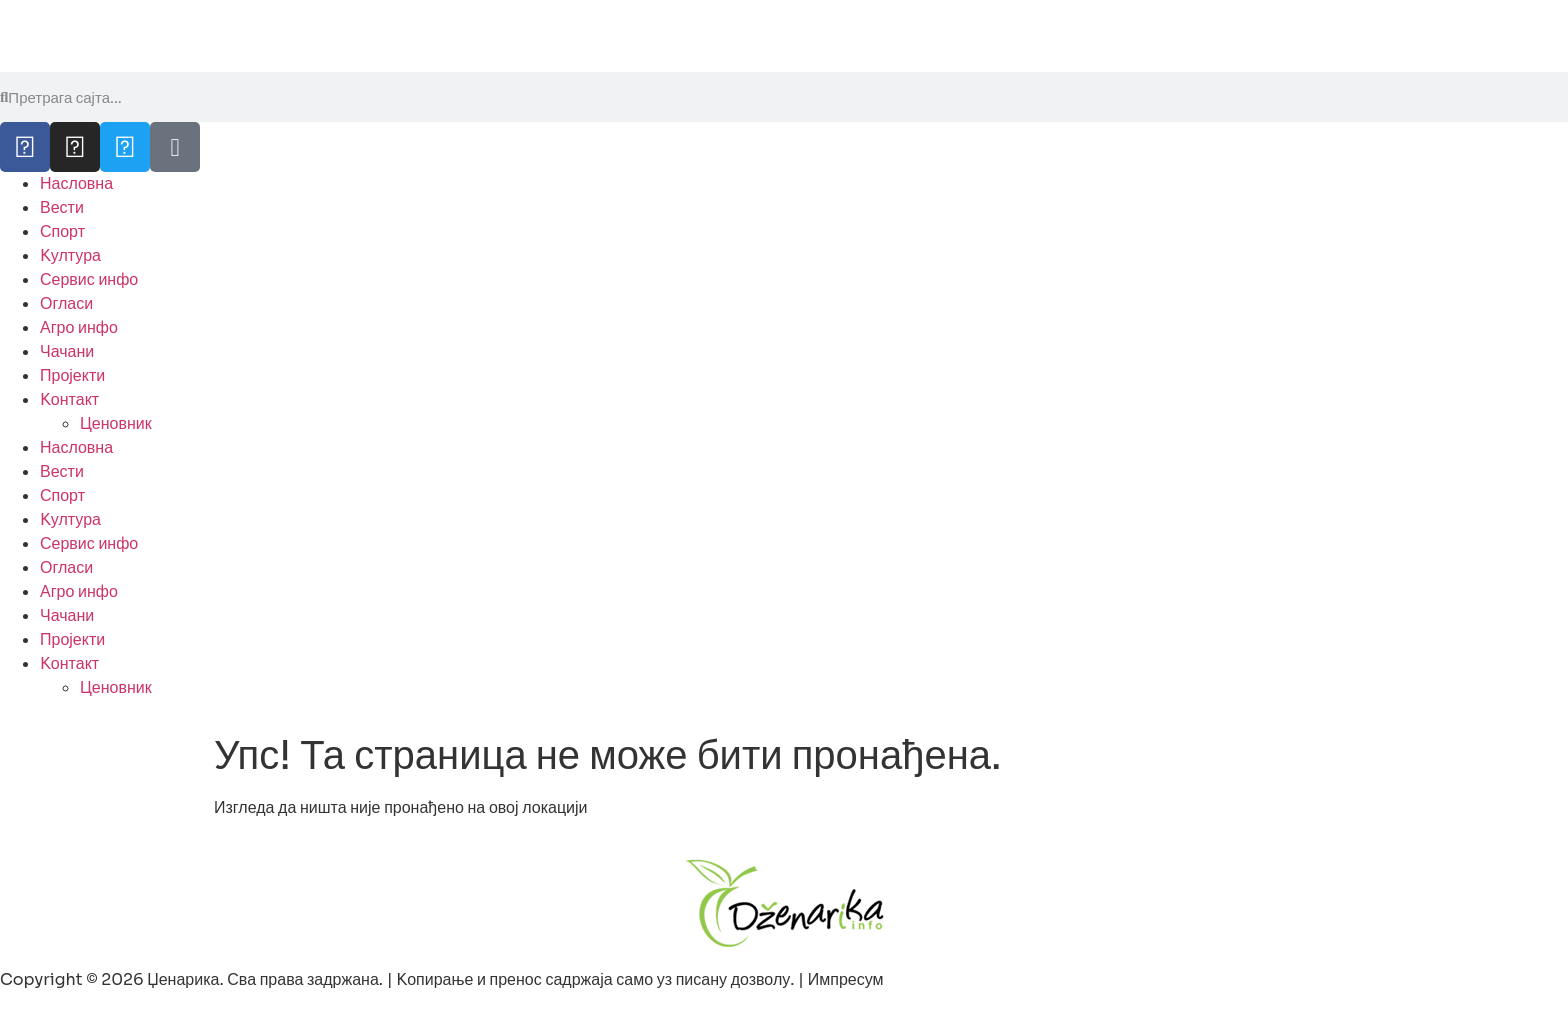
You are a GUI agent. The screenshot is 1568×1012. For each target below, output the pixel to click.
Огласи (66, 303)
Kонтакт (69, 399)
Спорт (62, 231)
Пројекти (72, 375)
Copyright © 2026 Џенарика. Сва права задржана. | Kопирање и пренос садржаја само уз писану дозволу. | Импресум (442, 979)
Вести (62, 207)
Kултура (70, 255)
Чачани (67, 351)
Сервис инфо (89, 279)
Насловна (76, 183)
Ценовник (116, 423)
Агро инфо (79, 327)
